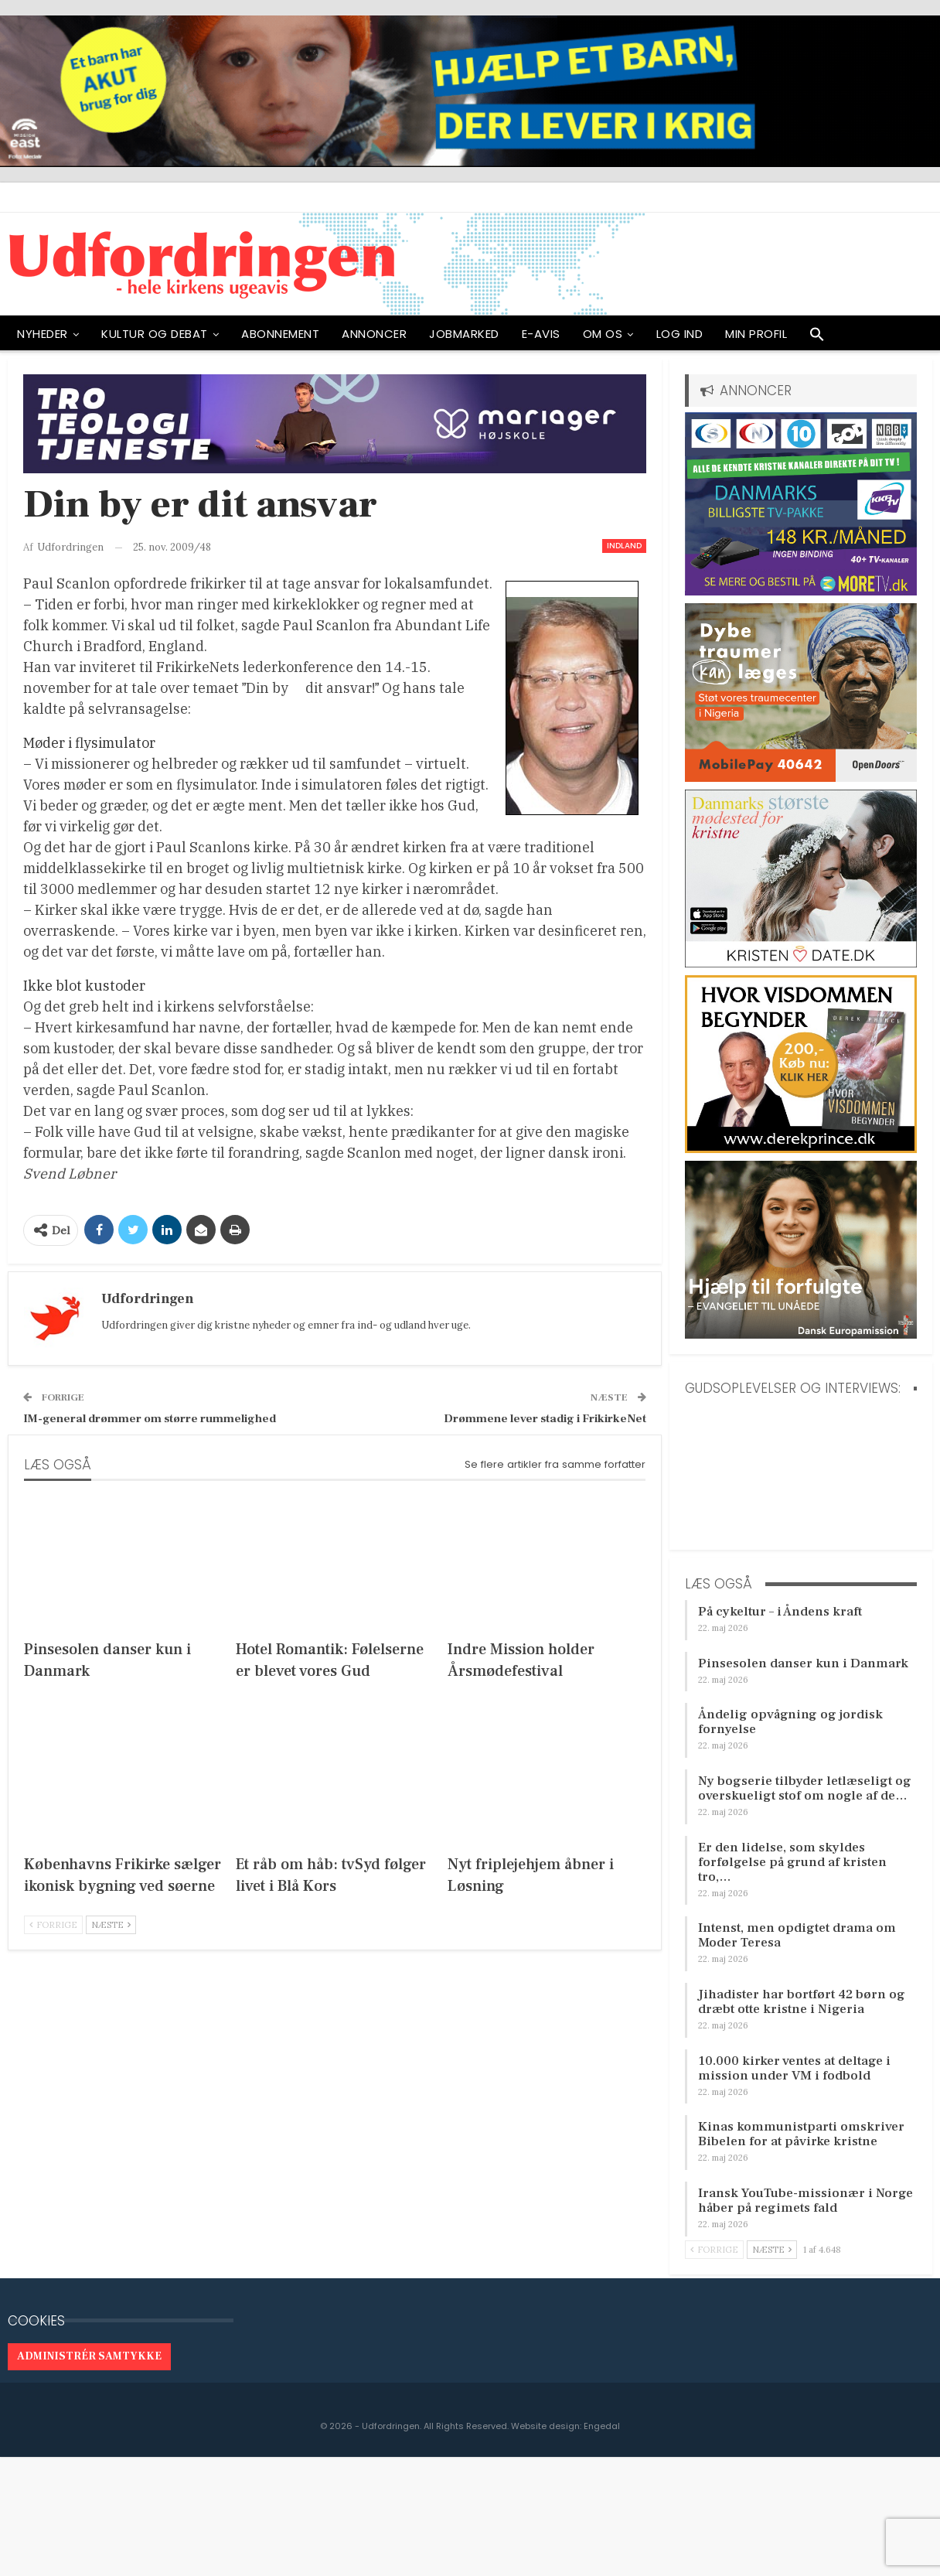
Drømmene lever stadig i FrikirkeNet (545, 1418)
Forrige (53, 1924)
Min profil (756, 334)
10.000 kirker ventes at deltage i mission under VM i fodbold (794, 2068)
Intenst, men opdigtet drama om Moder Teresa (797, 1935)
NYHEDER (42, 334)
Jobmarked (464, 334)
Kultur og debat (154, 334)
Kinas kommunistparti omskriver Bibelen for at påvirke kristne (801, 2134)
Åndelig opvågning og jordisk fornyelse (790, 1722)
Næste (111, 1924)
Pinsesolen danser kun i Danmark (803, 1663)
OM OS (603, 334)
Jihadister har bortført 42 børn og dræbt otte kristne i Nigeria (801, 2002)
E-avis (541, 334)
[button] (817, 338)
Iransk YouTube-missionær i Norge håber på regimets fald (805, 2200)
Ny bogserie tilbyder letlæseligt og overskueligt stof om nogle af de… (804, 1788)
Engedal (602, 2426)
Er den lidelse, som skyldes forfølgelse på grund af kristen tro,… (792, 1862)
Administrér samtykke (89, 2356)
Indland (624, 545)
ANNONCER (374, 334)
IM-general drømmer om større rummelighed (149, 1418)
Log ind (679, 334)
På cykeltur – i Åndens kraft (780, 1611)
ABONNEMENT (280, 334)
